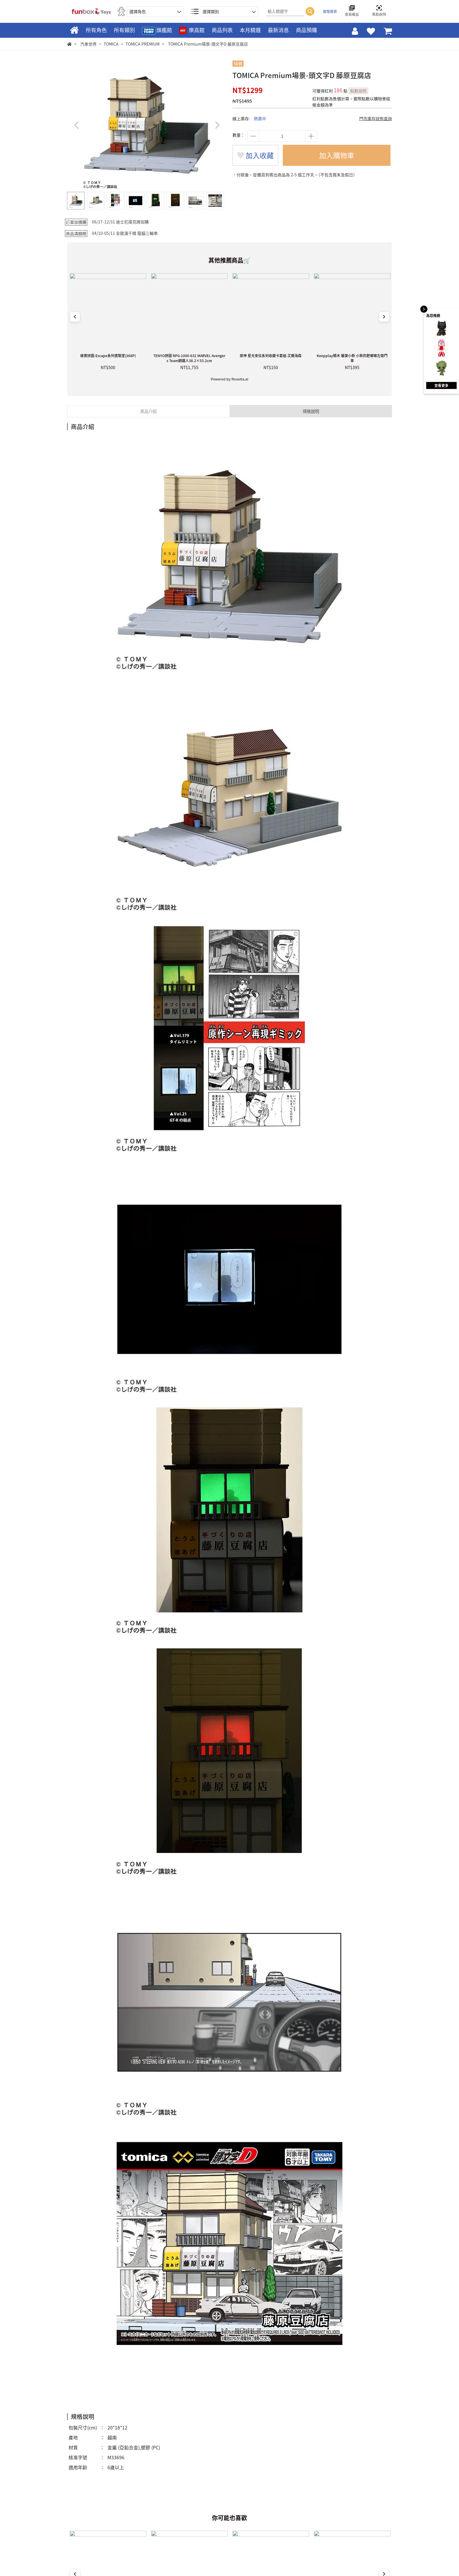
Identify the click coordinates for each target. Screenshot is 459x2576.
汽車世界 (88, 44)
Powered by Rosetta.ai (229, 379)
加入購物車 (336, 155)
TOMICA (111, 44)
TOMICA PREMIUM (143, 44)
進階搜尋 (330, 11)
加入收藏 (255, 155)
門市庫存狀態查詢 (375, 118)
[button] (217, 125)
